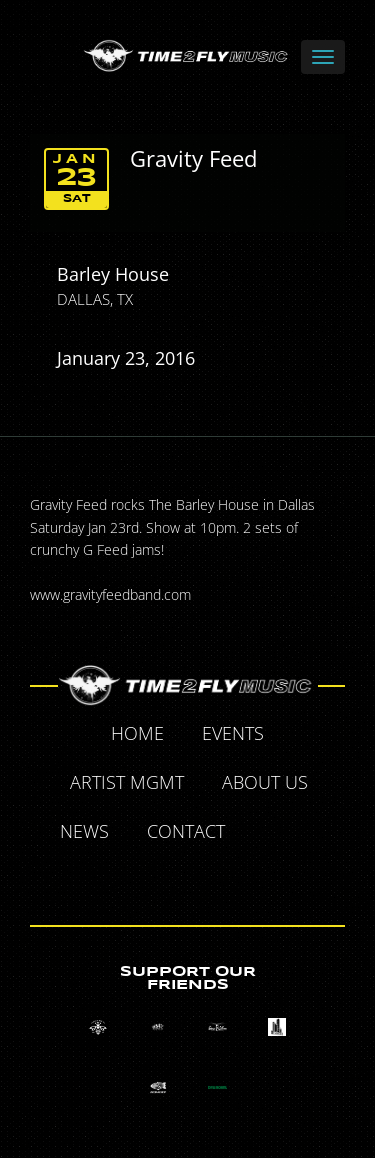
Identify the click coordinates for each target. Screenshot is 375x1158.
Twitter (313, 834)
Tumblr (166, 879)
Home (137, 733)
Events (233, 733)
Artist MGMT (127, 782)
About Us (265, 782)
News (84, 831)
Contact (186, 831)
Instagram (212, 879)
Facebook (267, 834)
